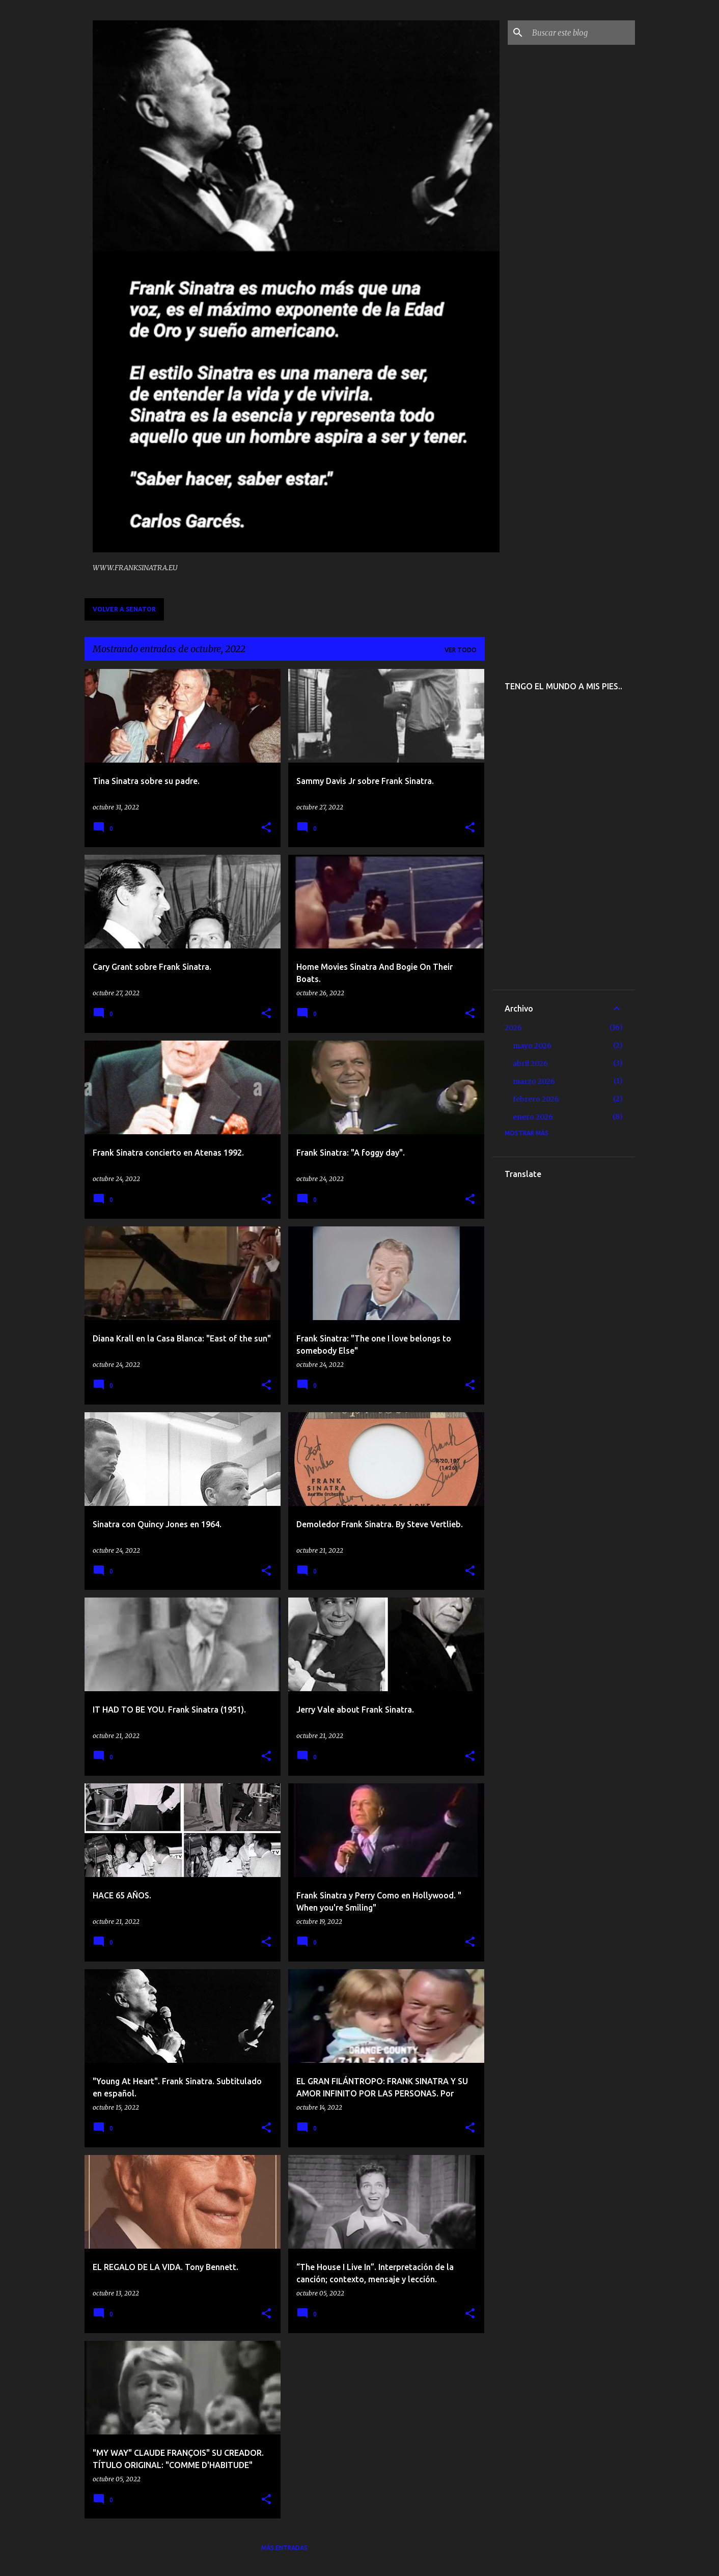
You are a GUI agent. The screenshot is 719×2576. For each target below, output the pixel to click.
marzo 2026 (534, 1081)
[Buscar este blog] (581, 32)
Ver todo (461, 650)
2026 (513, 1027)
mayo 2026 (532, 1045)
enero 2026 (533, 1117)
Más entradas (284, 2547)
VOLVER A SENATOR (124, 609)
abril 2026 (530, 1063)
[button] (266, 828)
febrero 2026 (536, 1099)
